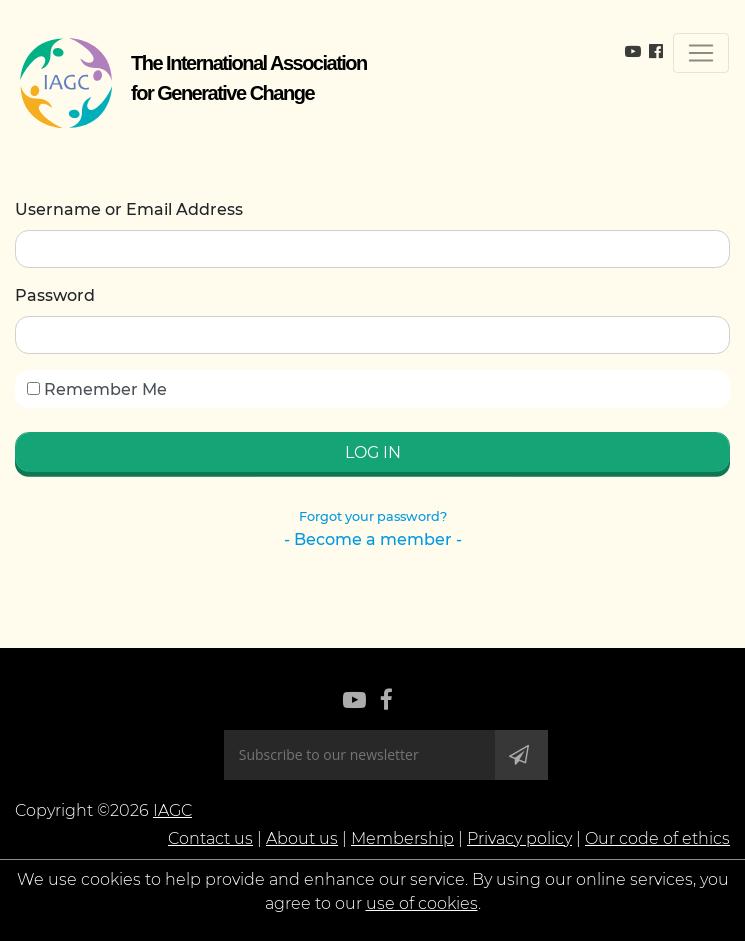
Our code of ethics (657, 838)
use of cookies (422, 903)
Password (55, 295)
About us (302, 838)
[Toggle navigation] (701, 53)
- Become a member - (373, 539)
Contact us (210, 838)
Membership (402, 838)
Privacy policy (519, 838)
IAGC (172, 810)
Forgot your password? (373, 516)
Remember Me (97, 389)
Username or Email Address (129, 209)
